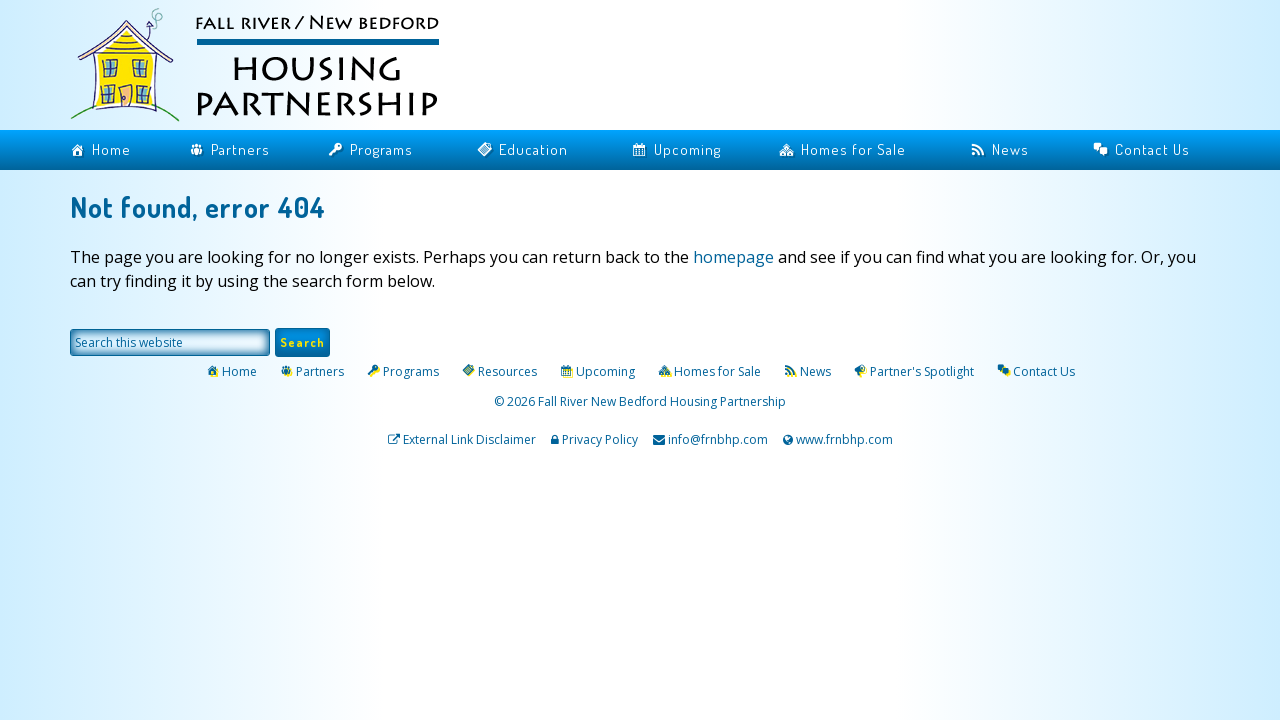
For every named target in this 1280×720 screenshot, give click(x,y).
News (1010, 149)
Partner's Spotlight (922, 371)
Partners (240, 149)
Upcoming (687, 149)
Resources (507, 371)
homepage (733, 257)
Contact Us (1152, 149)
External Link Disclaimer (469, 439)
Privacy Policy (600, 439)
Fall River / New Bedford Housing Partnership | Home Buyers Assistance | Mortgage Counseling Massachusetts (270, 67)
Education (533, 149)
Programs (381, 149)
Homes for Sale (853, 149)
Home (111, 149)
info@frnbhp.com (718, 439)
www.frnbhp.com (843, 439)
